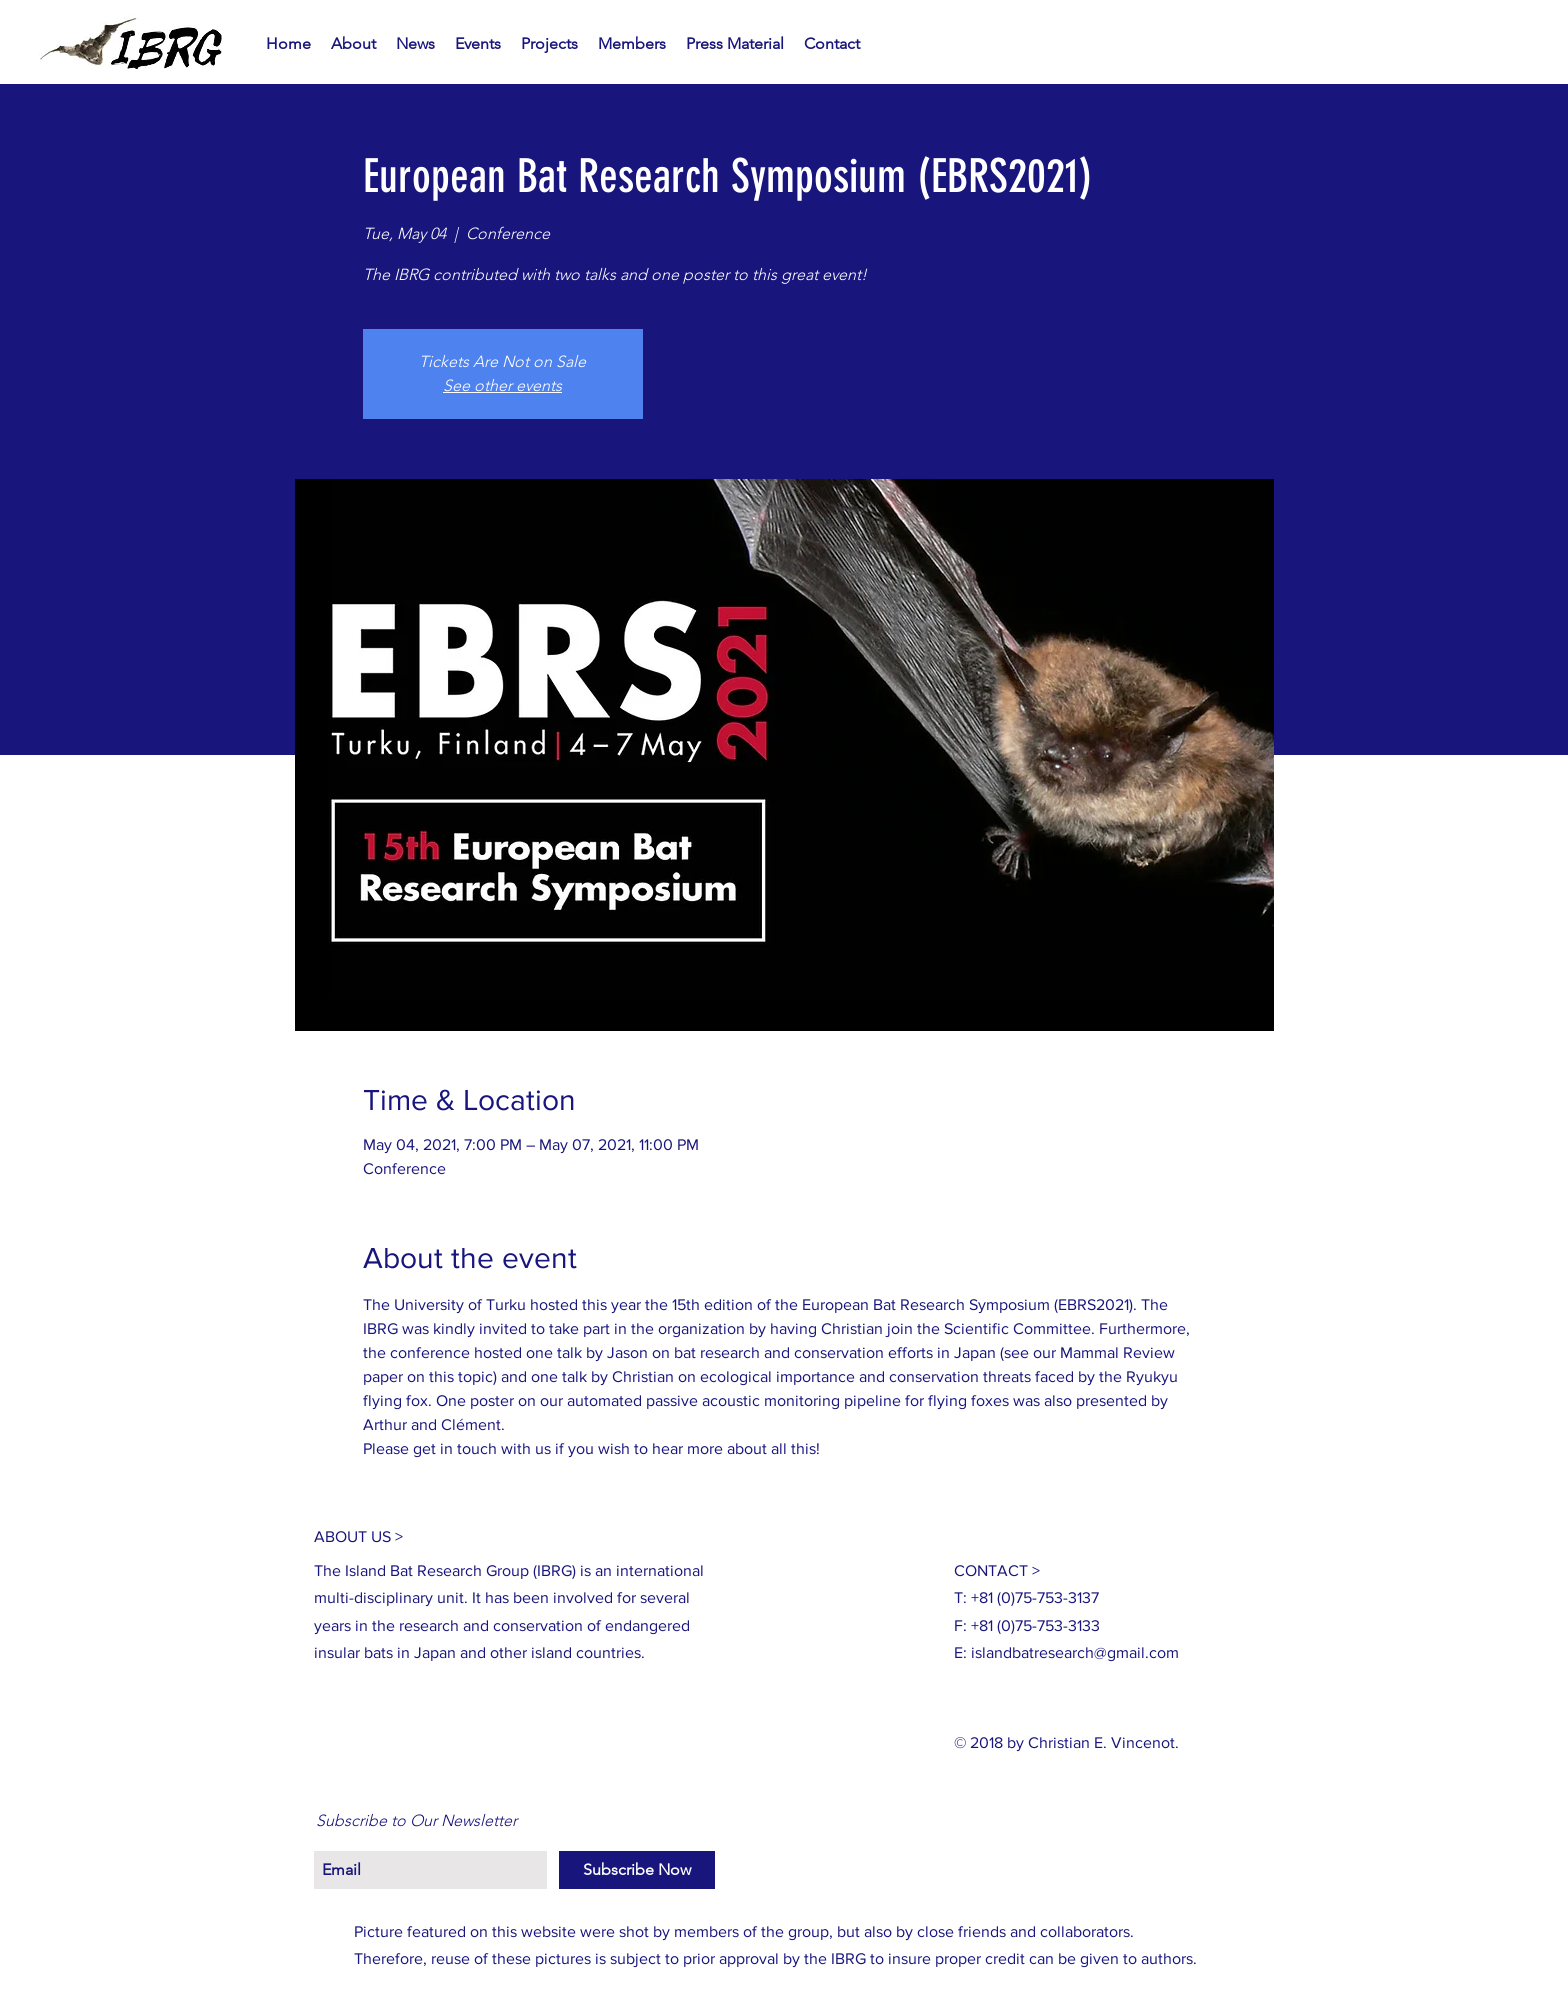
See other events (502, 385)
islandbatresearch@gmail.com (1075, 1652)
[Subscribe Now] (637, 1870)
